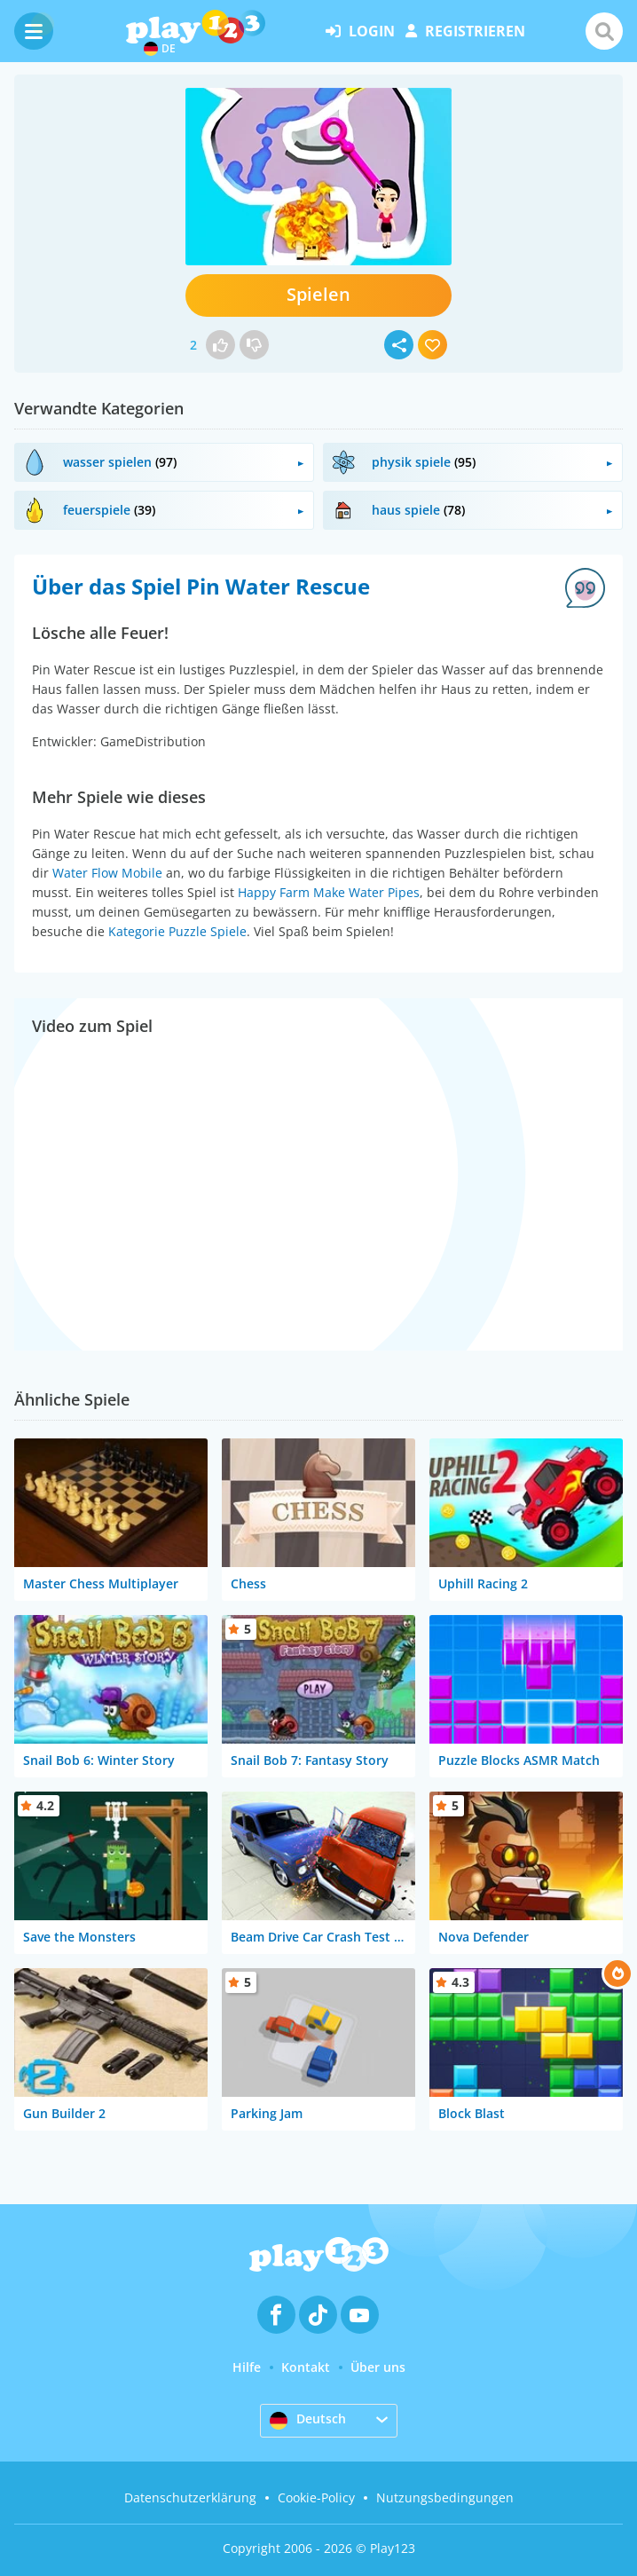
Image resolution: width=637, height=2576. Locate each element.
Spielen (318, 294)
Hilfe (246, 2367)
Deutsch (308, 2420)
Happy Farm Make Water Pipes (329, 892)
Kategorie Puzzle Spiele (177, 931)
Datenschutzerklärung (190, 2497)
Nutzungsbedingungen (445, 2497)
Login (360, 31)
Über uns (377, 2367)
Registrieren (465, 31)
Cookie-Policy (316, 2497)
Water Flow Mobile (107, 872)
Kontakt (305, 2367)
